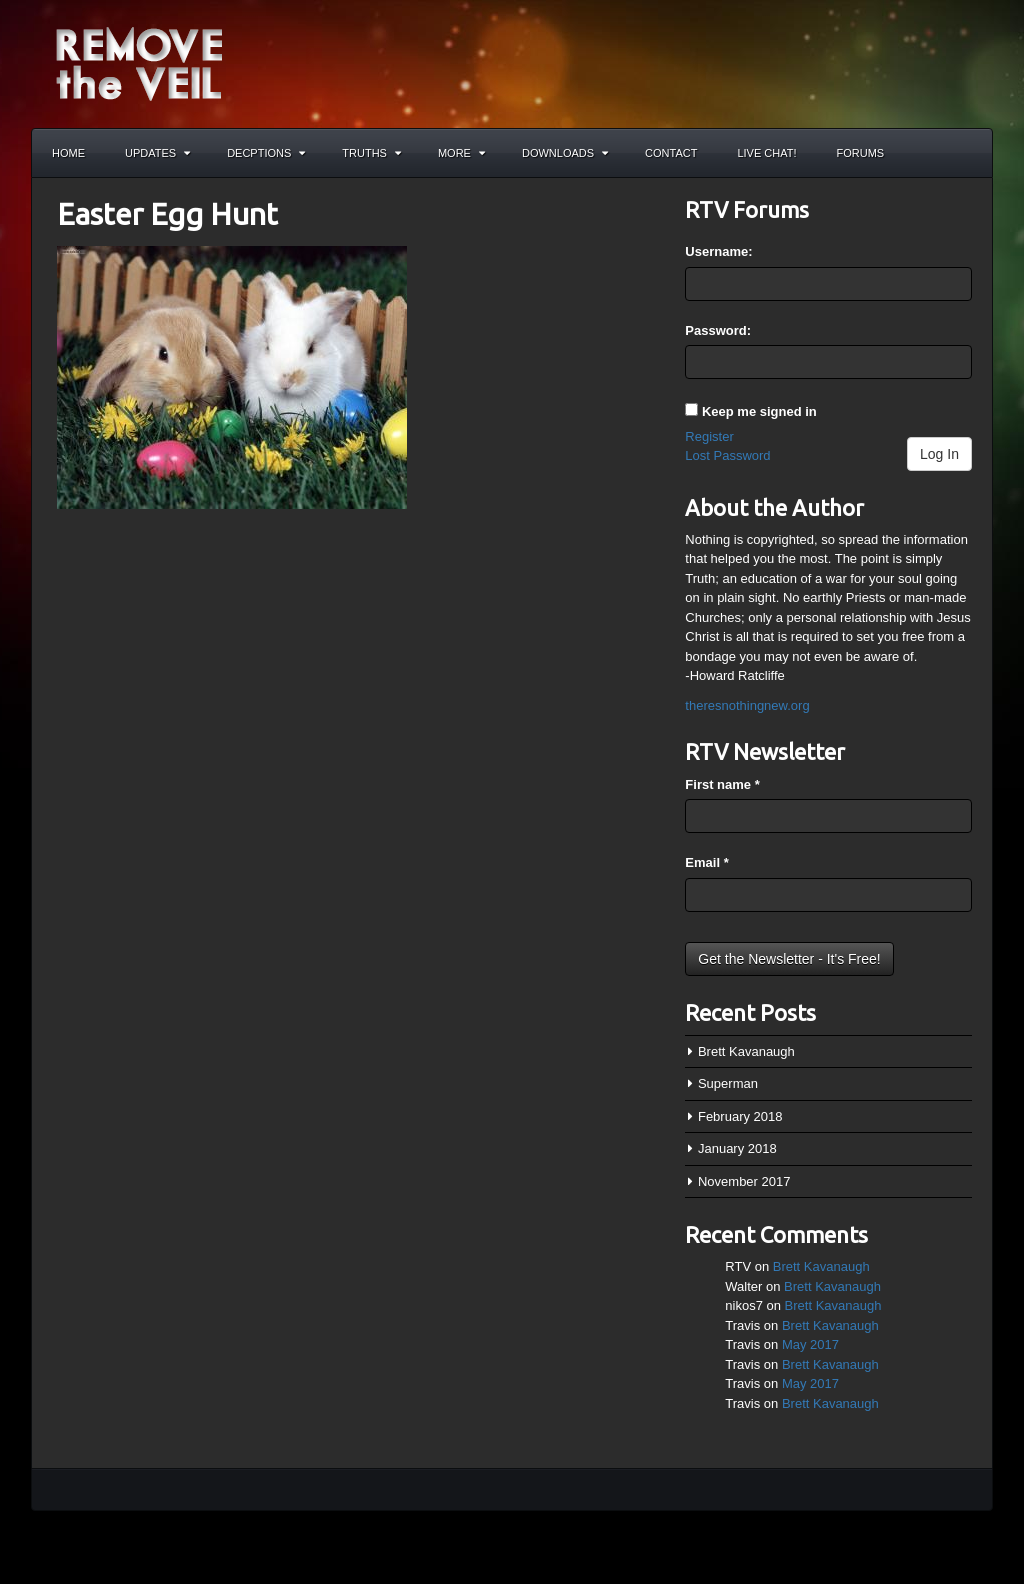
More (461, 153)
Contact (671, 153)
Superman (728, 1083)
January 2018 (737, 1148)
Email (706, 862)
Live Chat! (766, 153)
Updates (157, 153)
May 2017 (810, 1344)
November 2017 (744, 1181)
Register (709, 436)
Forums (861, 153)
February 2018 (740, 1116)
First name (722, 784)
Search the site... (968, 153)
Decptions (266, 153)
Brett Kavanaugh (746, 1051)
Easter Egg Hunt (167, 214)
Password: (718, 330)
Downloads (565, 153)
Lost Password (727, 455)
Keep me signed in (759, 411)
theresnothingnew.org (747, 705)
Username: (718, 251)
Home (68, 153)
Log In (939, 454)
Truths (371, 153)
